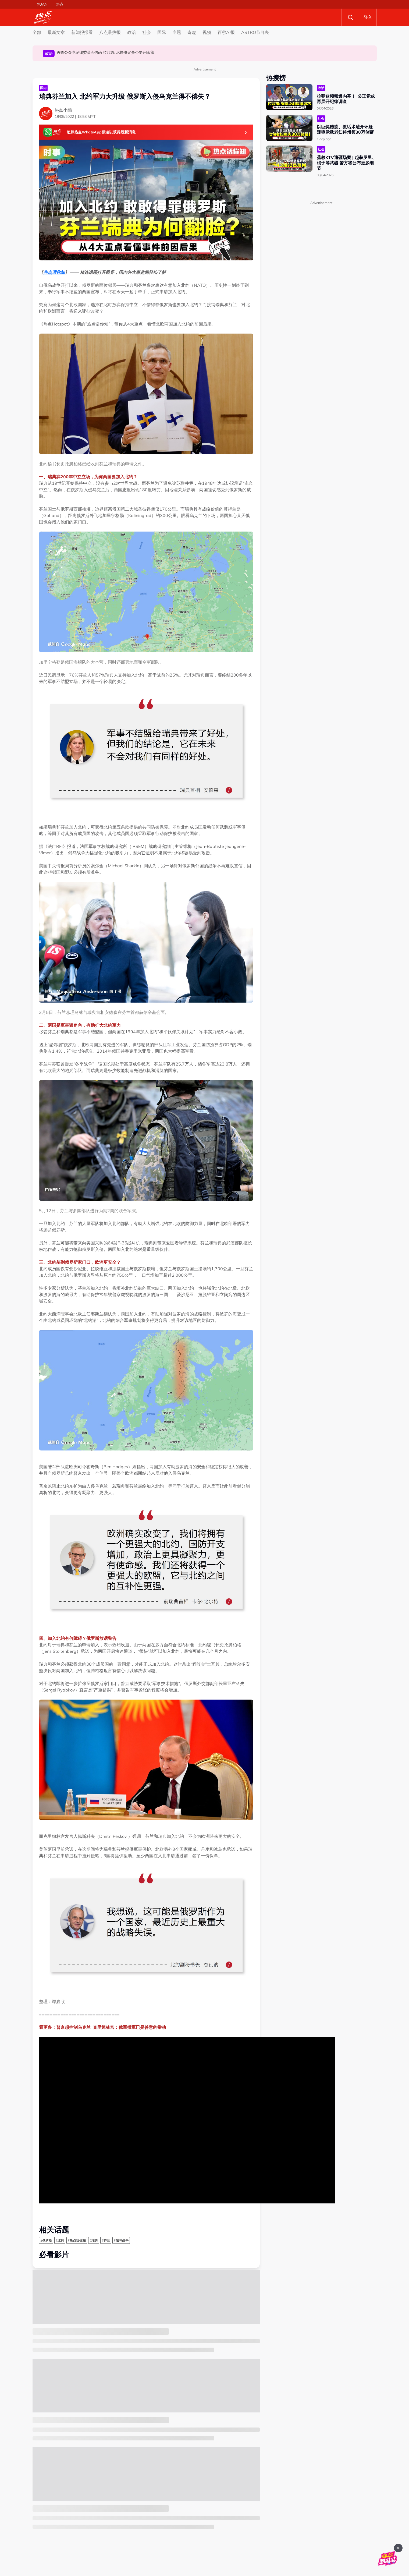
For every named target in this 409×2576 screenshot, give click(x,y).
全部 (37, 32)
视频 (206, 32)
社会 (146, 32)
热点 (59, 4)
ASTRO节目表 (255, 32)
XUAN (42, 4)
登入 (368, 17)
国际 (161, 32)
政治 (131, 32)
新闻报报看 (82, 32)
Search (350, 17)
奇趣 (191, 32)
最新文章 (56, 32)
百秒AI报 (226, 32)
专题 (176, 32)
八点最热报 (110, 32)
